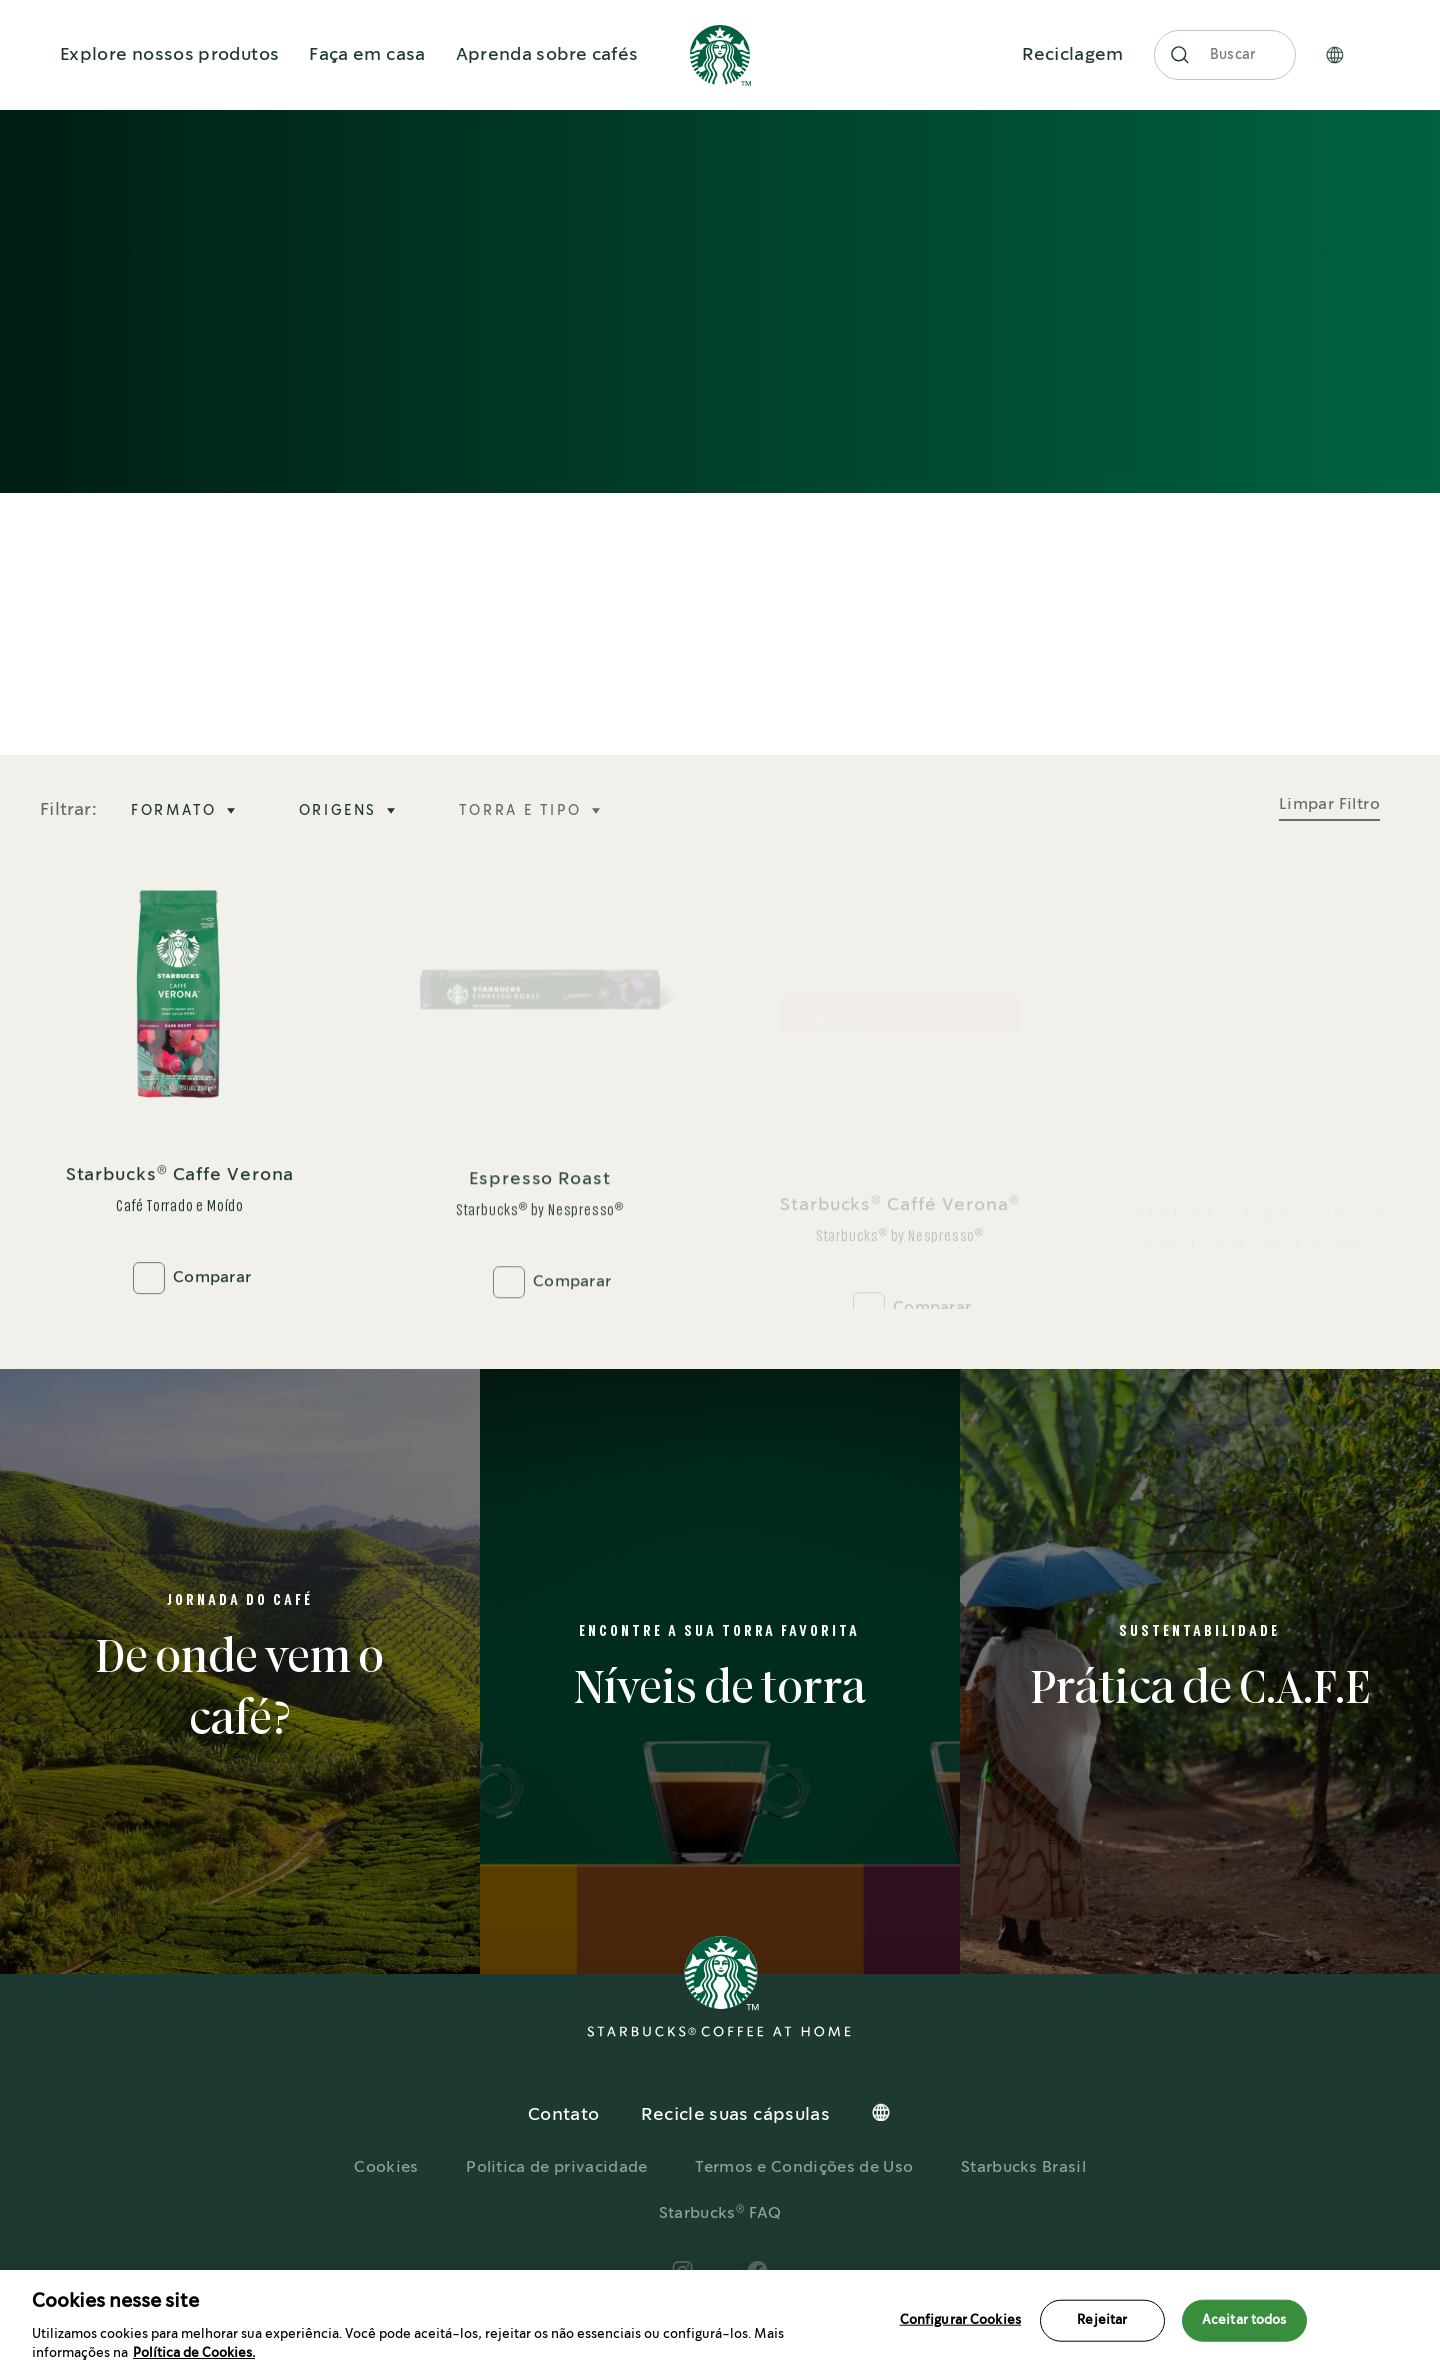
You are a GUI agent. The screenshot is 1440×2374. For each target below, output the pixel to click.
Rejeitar (1102, 2320)
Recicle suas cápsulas (735, 2115)
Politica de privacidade (556, 2167)
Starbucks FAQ (720, 2213)
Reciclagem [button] (1073, 55)
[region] (720, 2322)
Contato (564, 2115)
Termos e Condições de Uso (804, 2167)
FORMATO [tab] (174, 811)
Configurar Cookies (960, 2320)
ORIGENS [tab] (338, 811)
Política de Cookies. (194, 2353)
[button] (1180, 55)
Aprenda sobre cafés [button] (547, 55)
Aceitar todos (1244, 2320)
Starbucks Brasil (1023, 2167)
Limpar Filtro (1329, 804)
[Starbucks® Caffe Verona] (180, 1083)
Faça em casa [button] (367, 55)
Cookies (386, 2167)
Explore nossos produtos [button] (169, 55)
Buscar (1233, 55)
